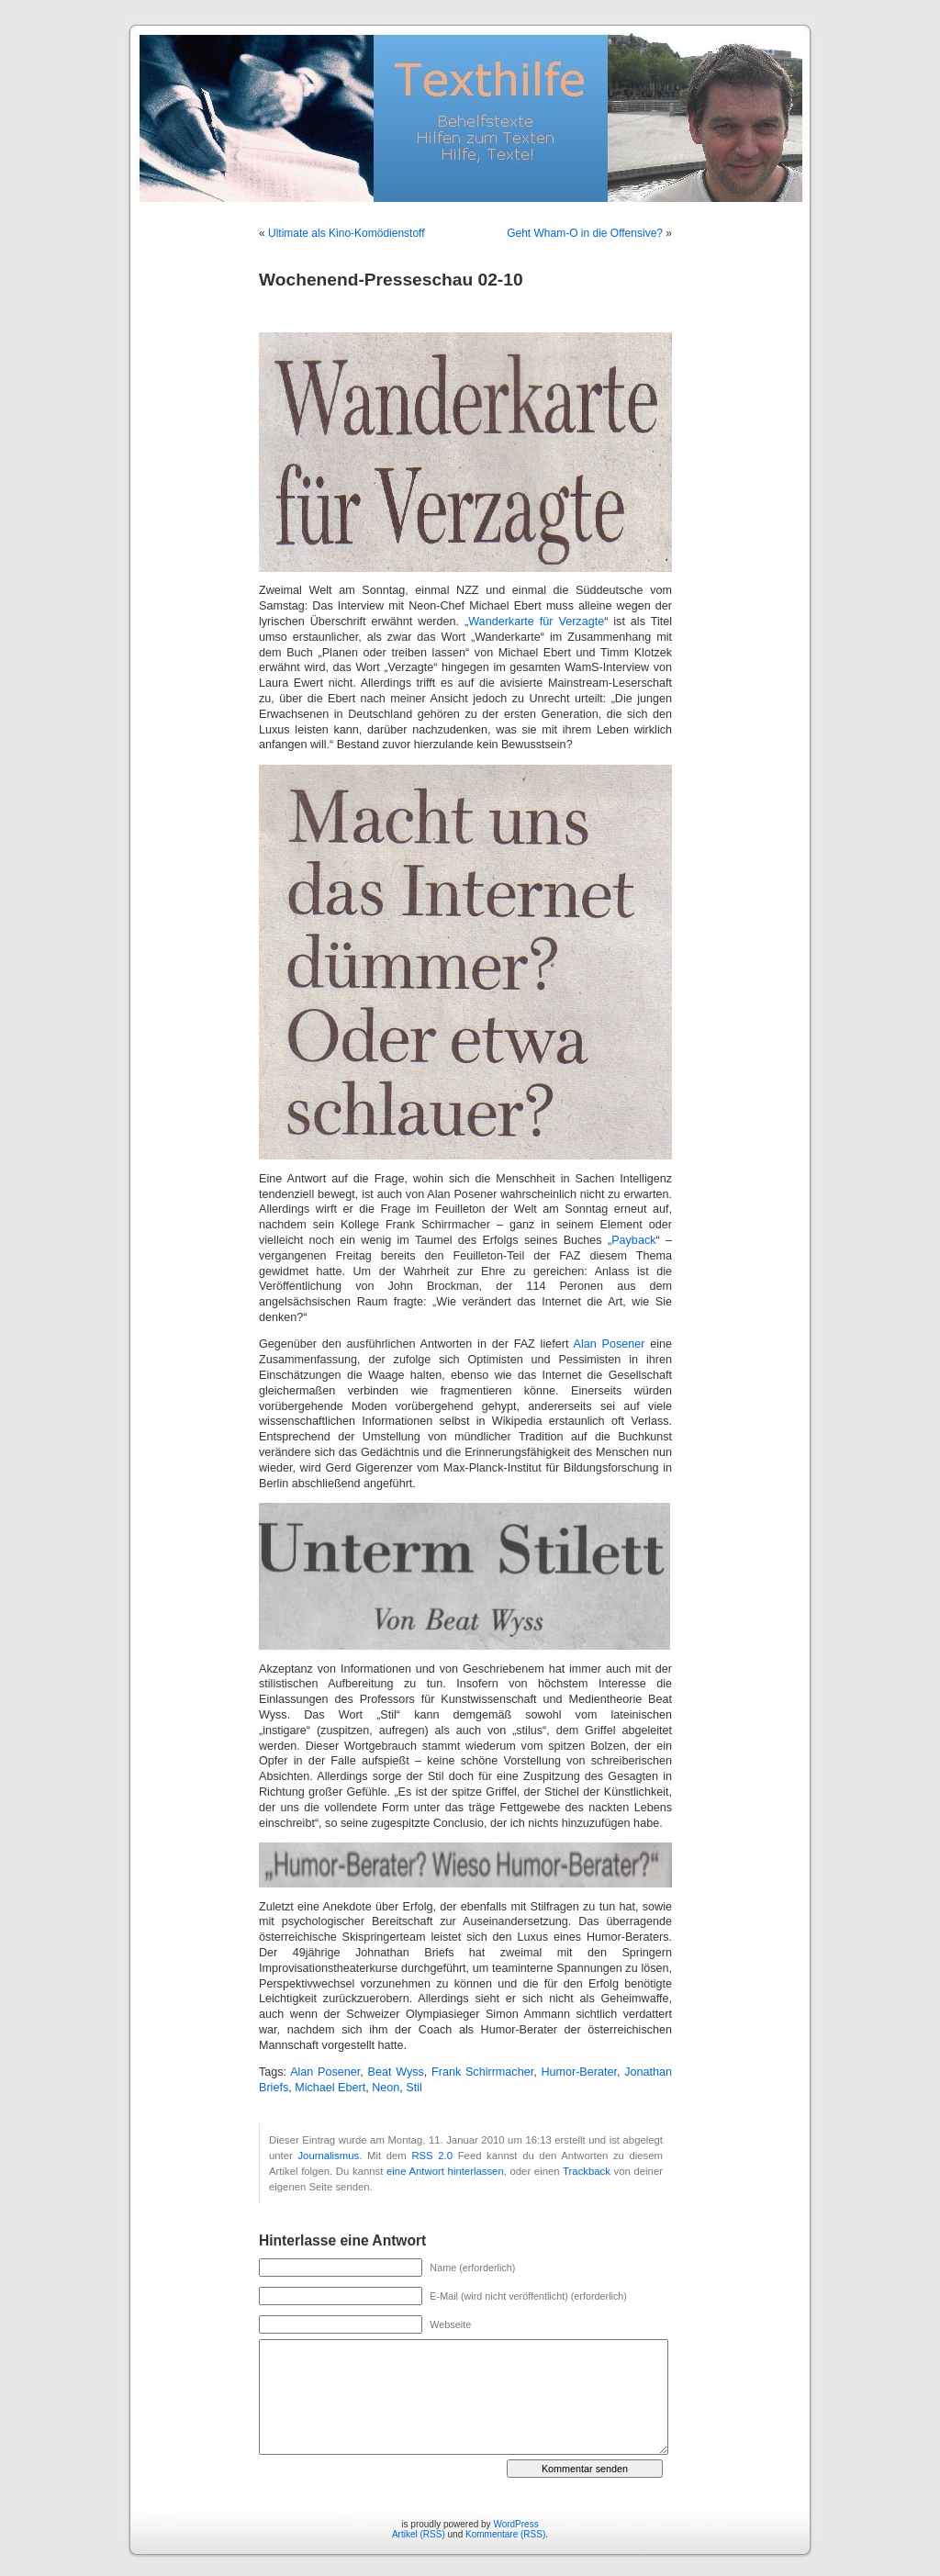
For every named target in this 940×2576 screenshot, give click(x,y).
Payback (633, 1240)
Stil (414, 2087)
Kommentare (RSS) (505, 2534)
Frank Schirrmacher (482, 2072)
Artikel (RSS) (418, 2534)
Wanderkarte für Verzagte (536, 621)
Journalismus (328, 2155)
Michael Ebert (330, 2087)
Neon (385, 2087)
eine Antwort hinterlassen (445, 2171)
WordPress (515, 2524)
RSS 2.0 (432, 2155)
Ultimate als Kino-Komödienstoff (346, 233)
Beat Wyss (396, 2072)
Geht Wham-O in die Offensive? (585, 233)
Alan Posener (608, 1344)
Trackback (586, 2171)
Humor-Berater (579, 2072)
